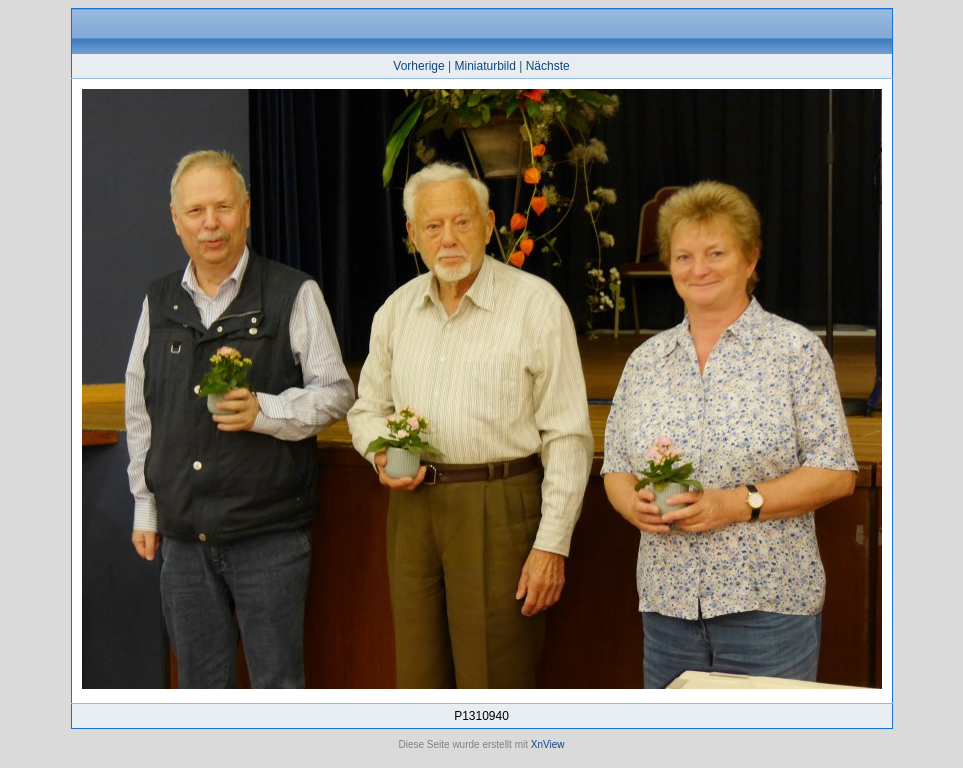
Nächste (548, 66)
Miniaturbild (484, 66)
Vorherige (418, 66)
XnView (548, 744)
